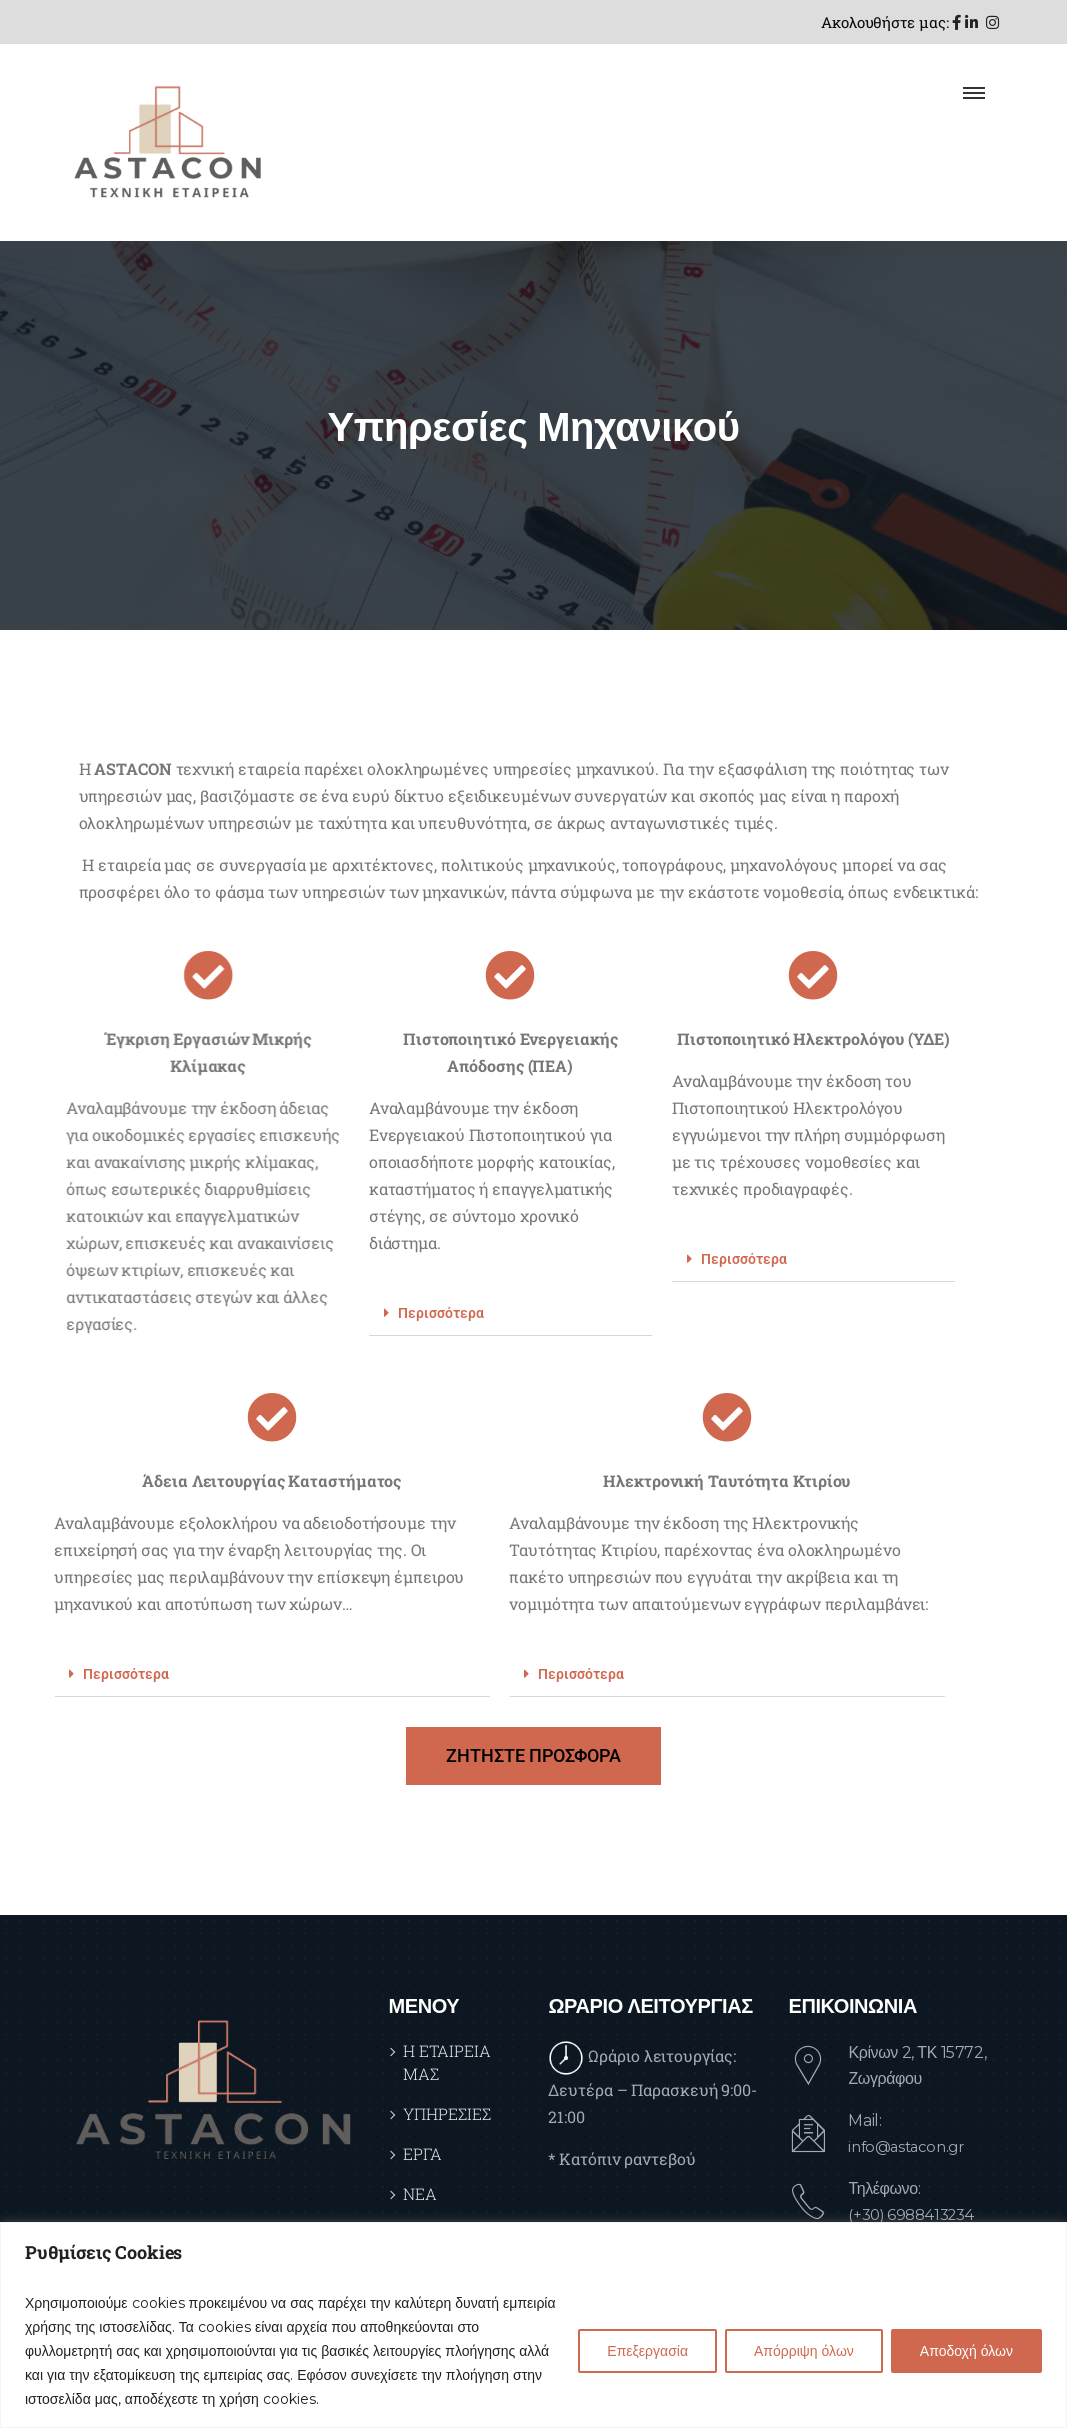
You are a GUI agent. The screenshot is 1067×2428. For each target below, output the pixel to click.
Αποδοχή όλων (966, 2351)
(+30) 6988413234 (916, 2214)
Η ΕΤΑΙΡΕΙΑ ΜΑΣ (446, 2062)
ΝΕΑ (420, 2193)
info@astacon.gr (910, 2146)
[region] (533, 2325)
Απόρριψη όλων (804, 2351)
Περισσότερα (295, 1313)
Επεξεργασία (647, 2351)
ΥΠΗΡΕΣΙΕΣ (446, 2113)
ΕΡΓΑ (422, 2153)
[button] (364, 1313)
